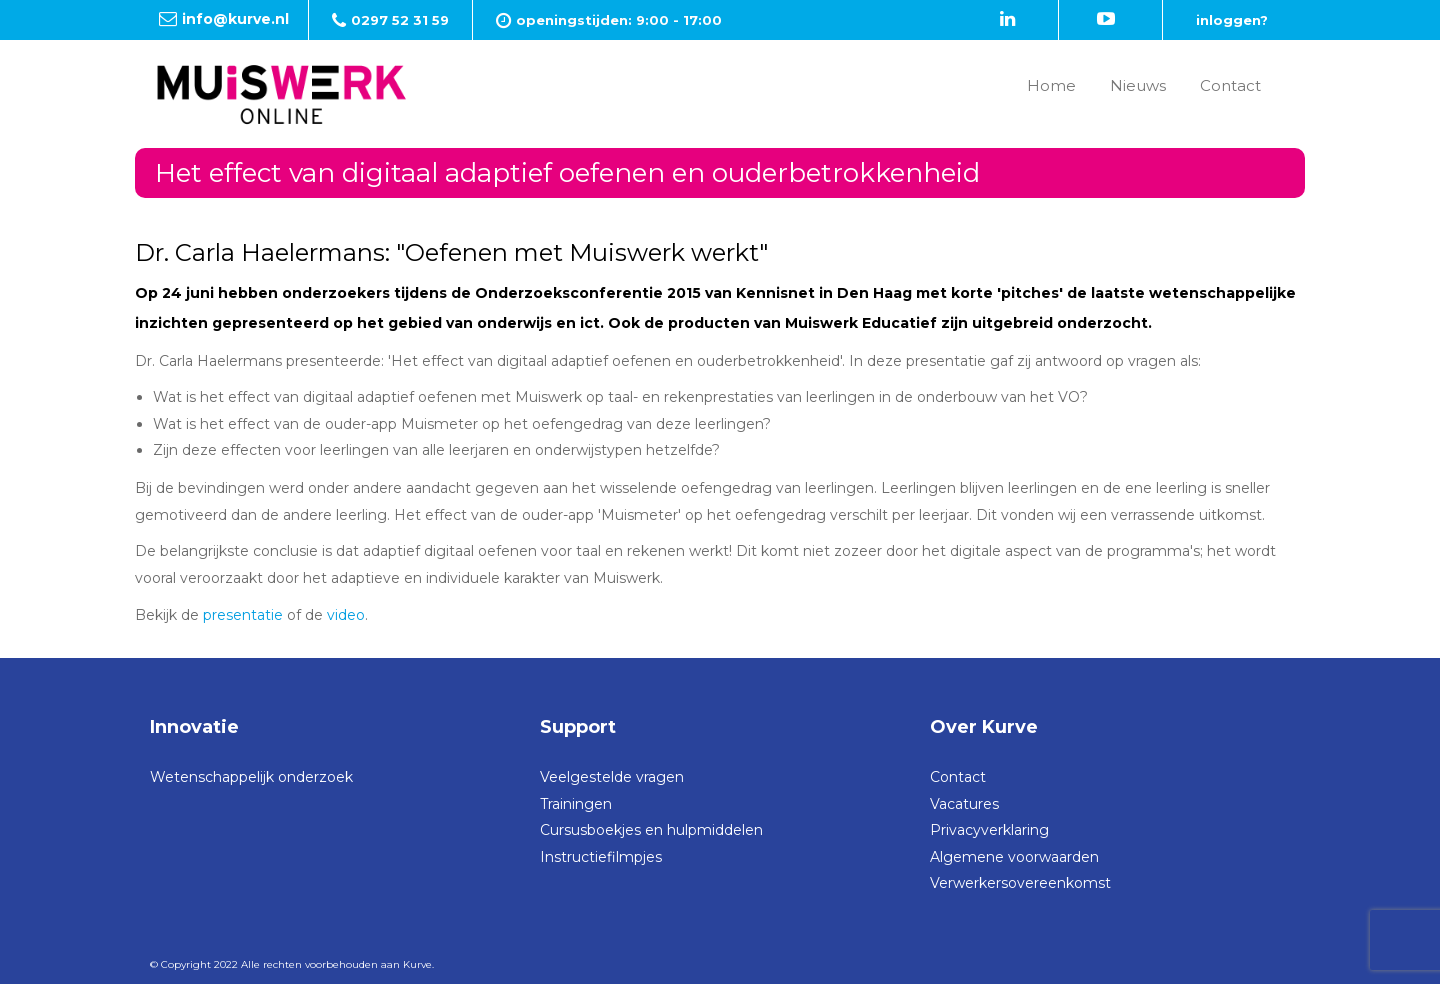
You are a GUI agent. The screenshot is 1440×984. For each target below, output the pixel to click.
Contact (1230, 85)
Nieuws (1138, 85)
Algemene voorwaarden (1014, 857)
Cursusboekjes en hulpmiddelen (651, 830)
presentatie (243, 615)
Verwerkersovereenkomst (1020, 883)
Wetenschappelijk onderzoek (251, 777)
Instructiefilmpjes (601, 857)
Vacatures (964, 804)
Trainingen (576, 804)
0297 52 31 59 (400, 20)
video (346, 615)
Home (1051, 85)
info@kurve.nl (235, 19)
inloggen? (1232, 20)
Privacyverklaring (989, 830)
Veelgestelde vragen (612, 777)
